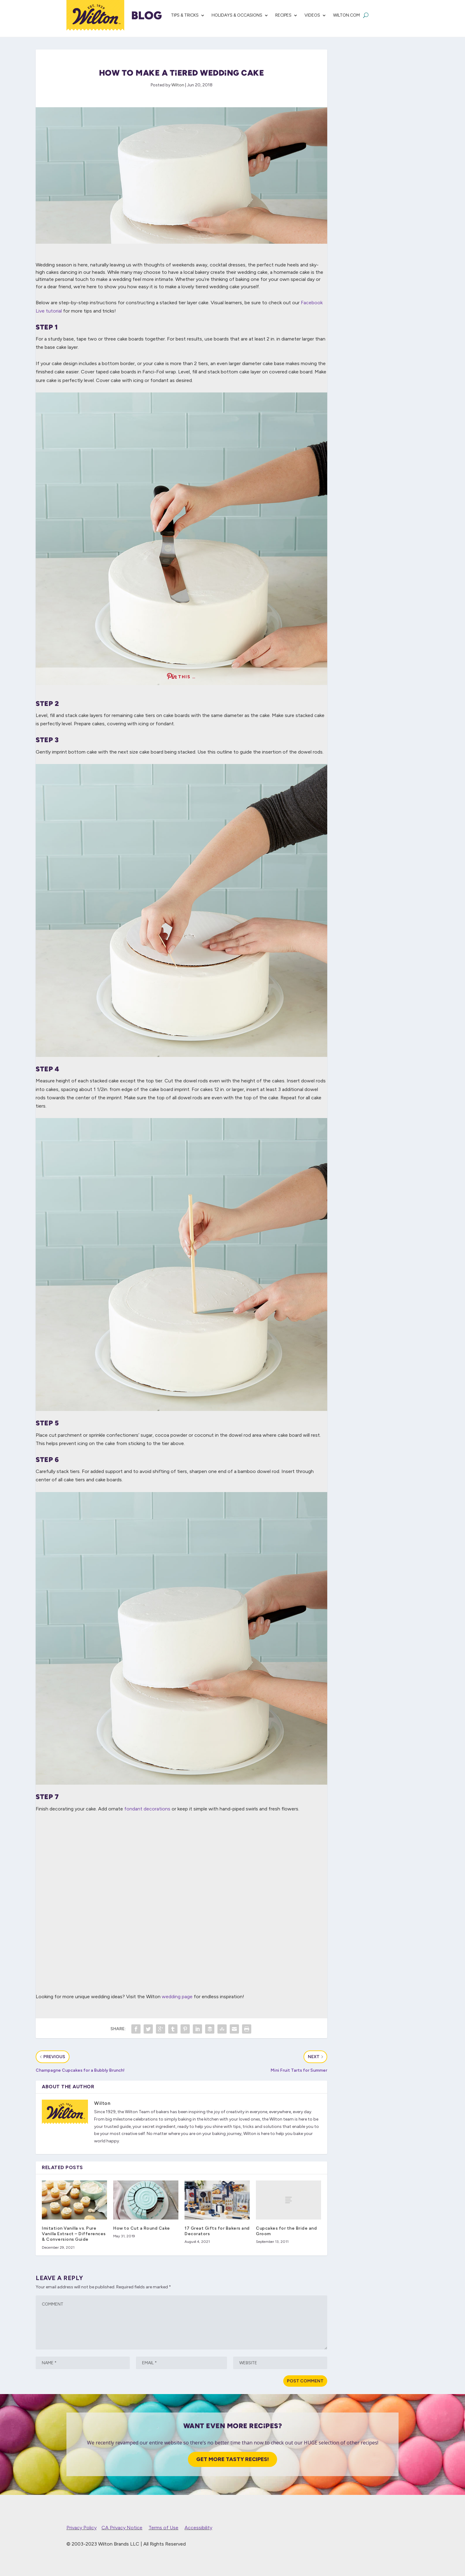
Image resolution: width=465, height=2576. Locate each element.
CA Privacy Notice (121, 2528)
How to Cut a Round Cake (141, 2228)
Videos (312, 15)
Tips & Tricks (185, 15)
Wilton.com (346, 15)
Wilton (177, 85)
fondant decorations (147, 1809)
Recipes (283, 15)
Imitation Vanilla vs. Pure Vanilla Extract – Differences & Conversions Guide (74, 2234)
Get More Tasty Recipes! (232, 2459)
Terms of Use (163, 2528)
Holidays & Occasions (237, 15)
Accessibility (198, 2528)
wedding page (177, 1996)
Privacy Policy (81, 2528)
